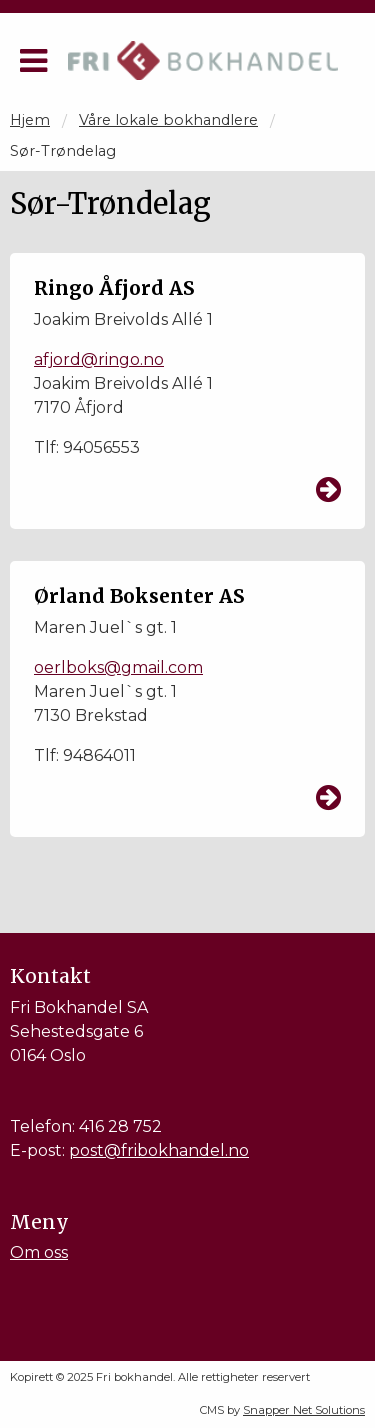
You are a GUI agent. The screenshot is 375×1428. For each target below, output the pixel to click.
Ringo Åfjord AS (114, 288)
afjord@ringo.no (99, 359)
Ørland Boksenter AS (139, 596)
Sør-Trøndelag (63, 151)
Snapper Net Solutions (304, 1410)
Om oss (39, 1252)
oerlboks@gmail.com (118, 667)
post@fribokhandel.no (159, 1150)
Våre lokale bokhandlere (168, 120)
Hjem (30, 120)
